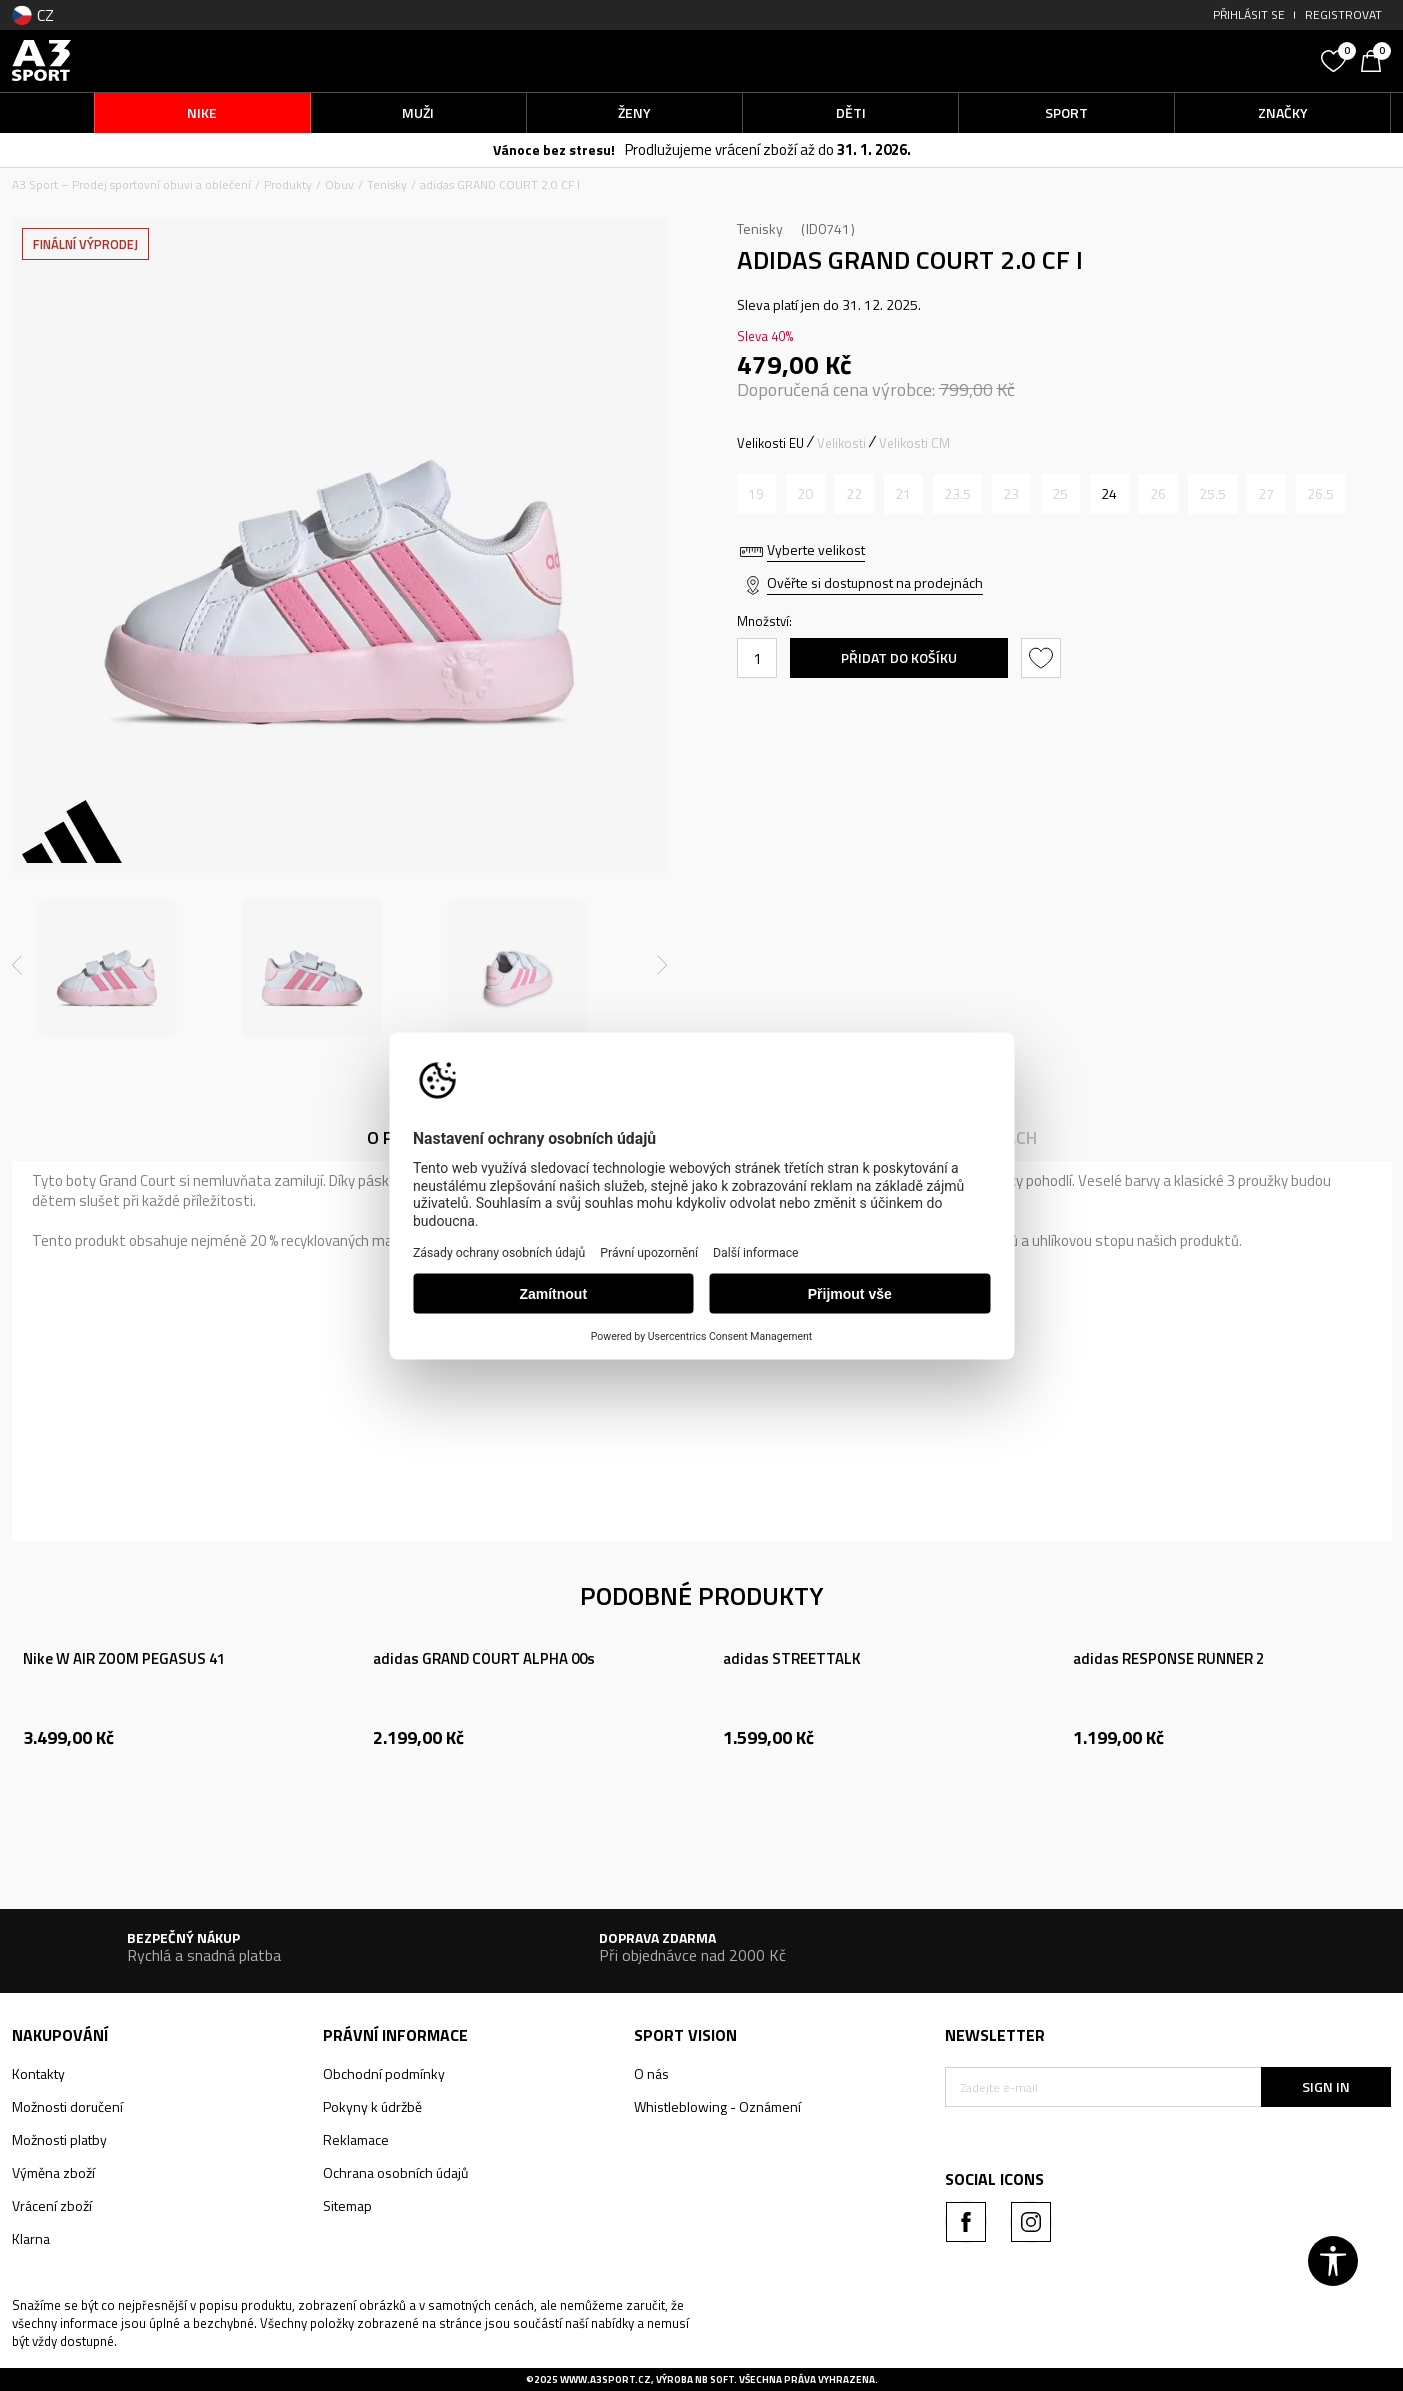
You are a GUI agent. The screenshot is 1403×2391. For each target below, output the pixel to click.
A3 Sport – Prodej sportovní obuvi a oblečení (131, 184)
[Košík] (1376, 59)
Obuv (339, 184)
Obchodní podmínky (384, 2073)
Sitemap (347, 2205)
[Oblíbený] (1336, 59)
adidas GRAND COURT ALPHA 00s (484, 1659)
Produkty (288, 184)
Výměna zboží (53, 2172)
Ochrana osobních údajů (395, 2172)
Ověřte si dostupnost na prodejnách (875, 582)
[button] (1161, 60)
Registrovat (1343, 14)
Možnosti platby (59, 2139)
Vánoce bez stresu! (554, 149)
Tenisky (387, 184)
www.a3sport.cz (605, 2379)
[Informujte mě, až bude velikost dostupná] (756, 494)
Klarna (31, 2238)
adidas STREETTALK (792, 1659)
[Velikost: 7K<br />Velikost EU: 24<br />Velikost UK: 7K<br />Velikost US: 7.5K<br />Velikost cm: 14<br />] (1109, 494)
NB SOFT (714, 2379)
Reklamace (356, 2139)
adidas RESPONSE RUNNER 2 (1168, 1659)
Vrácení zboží (52, 2205)
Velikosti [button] (841, 443)
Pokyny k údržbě (372, 2106)
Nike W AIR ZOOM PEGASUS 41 (124, 1659)
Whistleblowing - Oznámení (717, 2106)
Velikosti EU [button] (770, 443)
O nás (651, 2073)
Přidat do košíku (899, 657)
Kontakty (38, 2073)
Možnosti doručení (67, 2106)
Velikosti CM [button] (914, 443)
